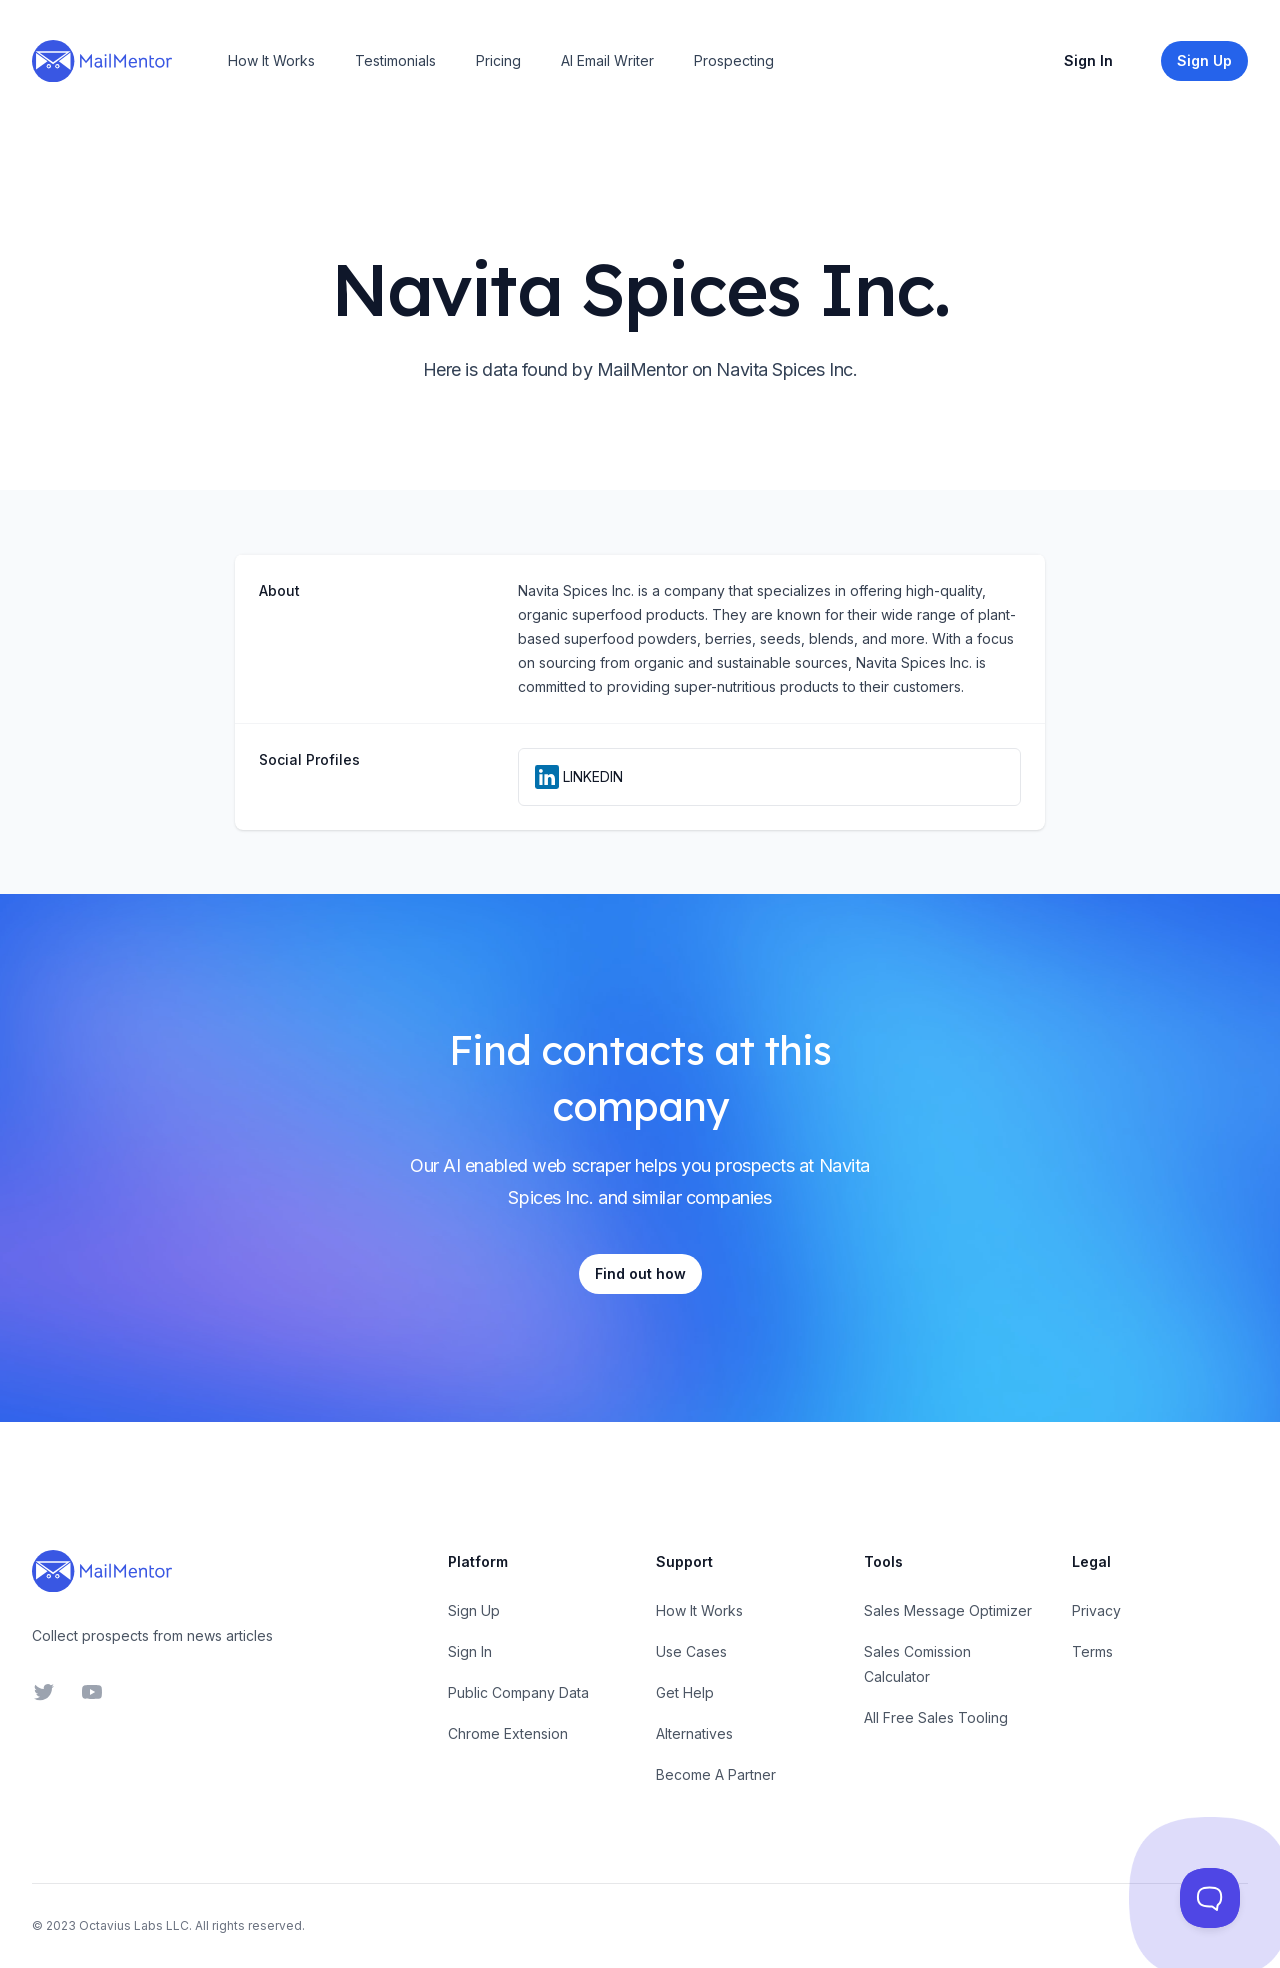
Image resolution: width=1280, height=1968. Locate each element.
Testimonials (395, 60)
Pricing (498, 60)
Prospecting (734, 60)
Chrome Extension (508, 1733)
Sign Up (474, 1610)
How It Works (271, 60)
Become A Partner (716, 1774)
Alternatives (694, 1733)
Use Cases (691, 1651)
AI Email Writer (607, 60)
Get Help (685, 1692)
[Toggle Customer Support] (1210, 1898)
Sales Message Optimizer (948, 1610)
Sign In (1088, 60)
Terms (1092, 1651)
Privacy (1096, 1610)
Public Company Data (518, 1692)
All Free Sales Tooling (936, 1717)
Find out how (640, 1273)
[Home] (102, 61)
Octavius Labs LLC (134, 1925)
